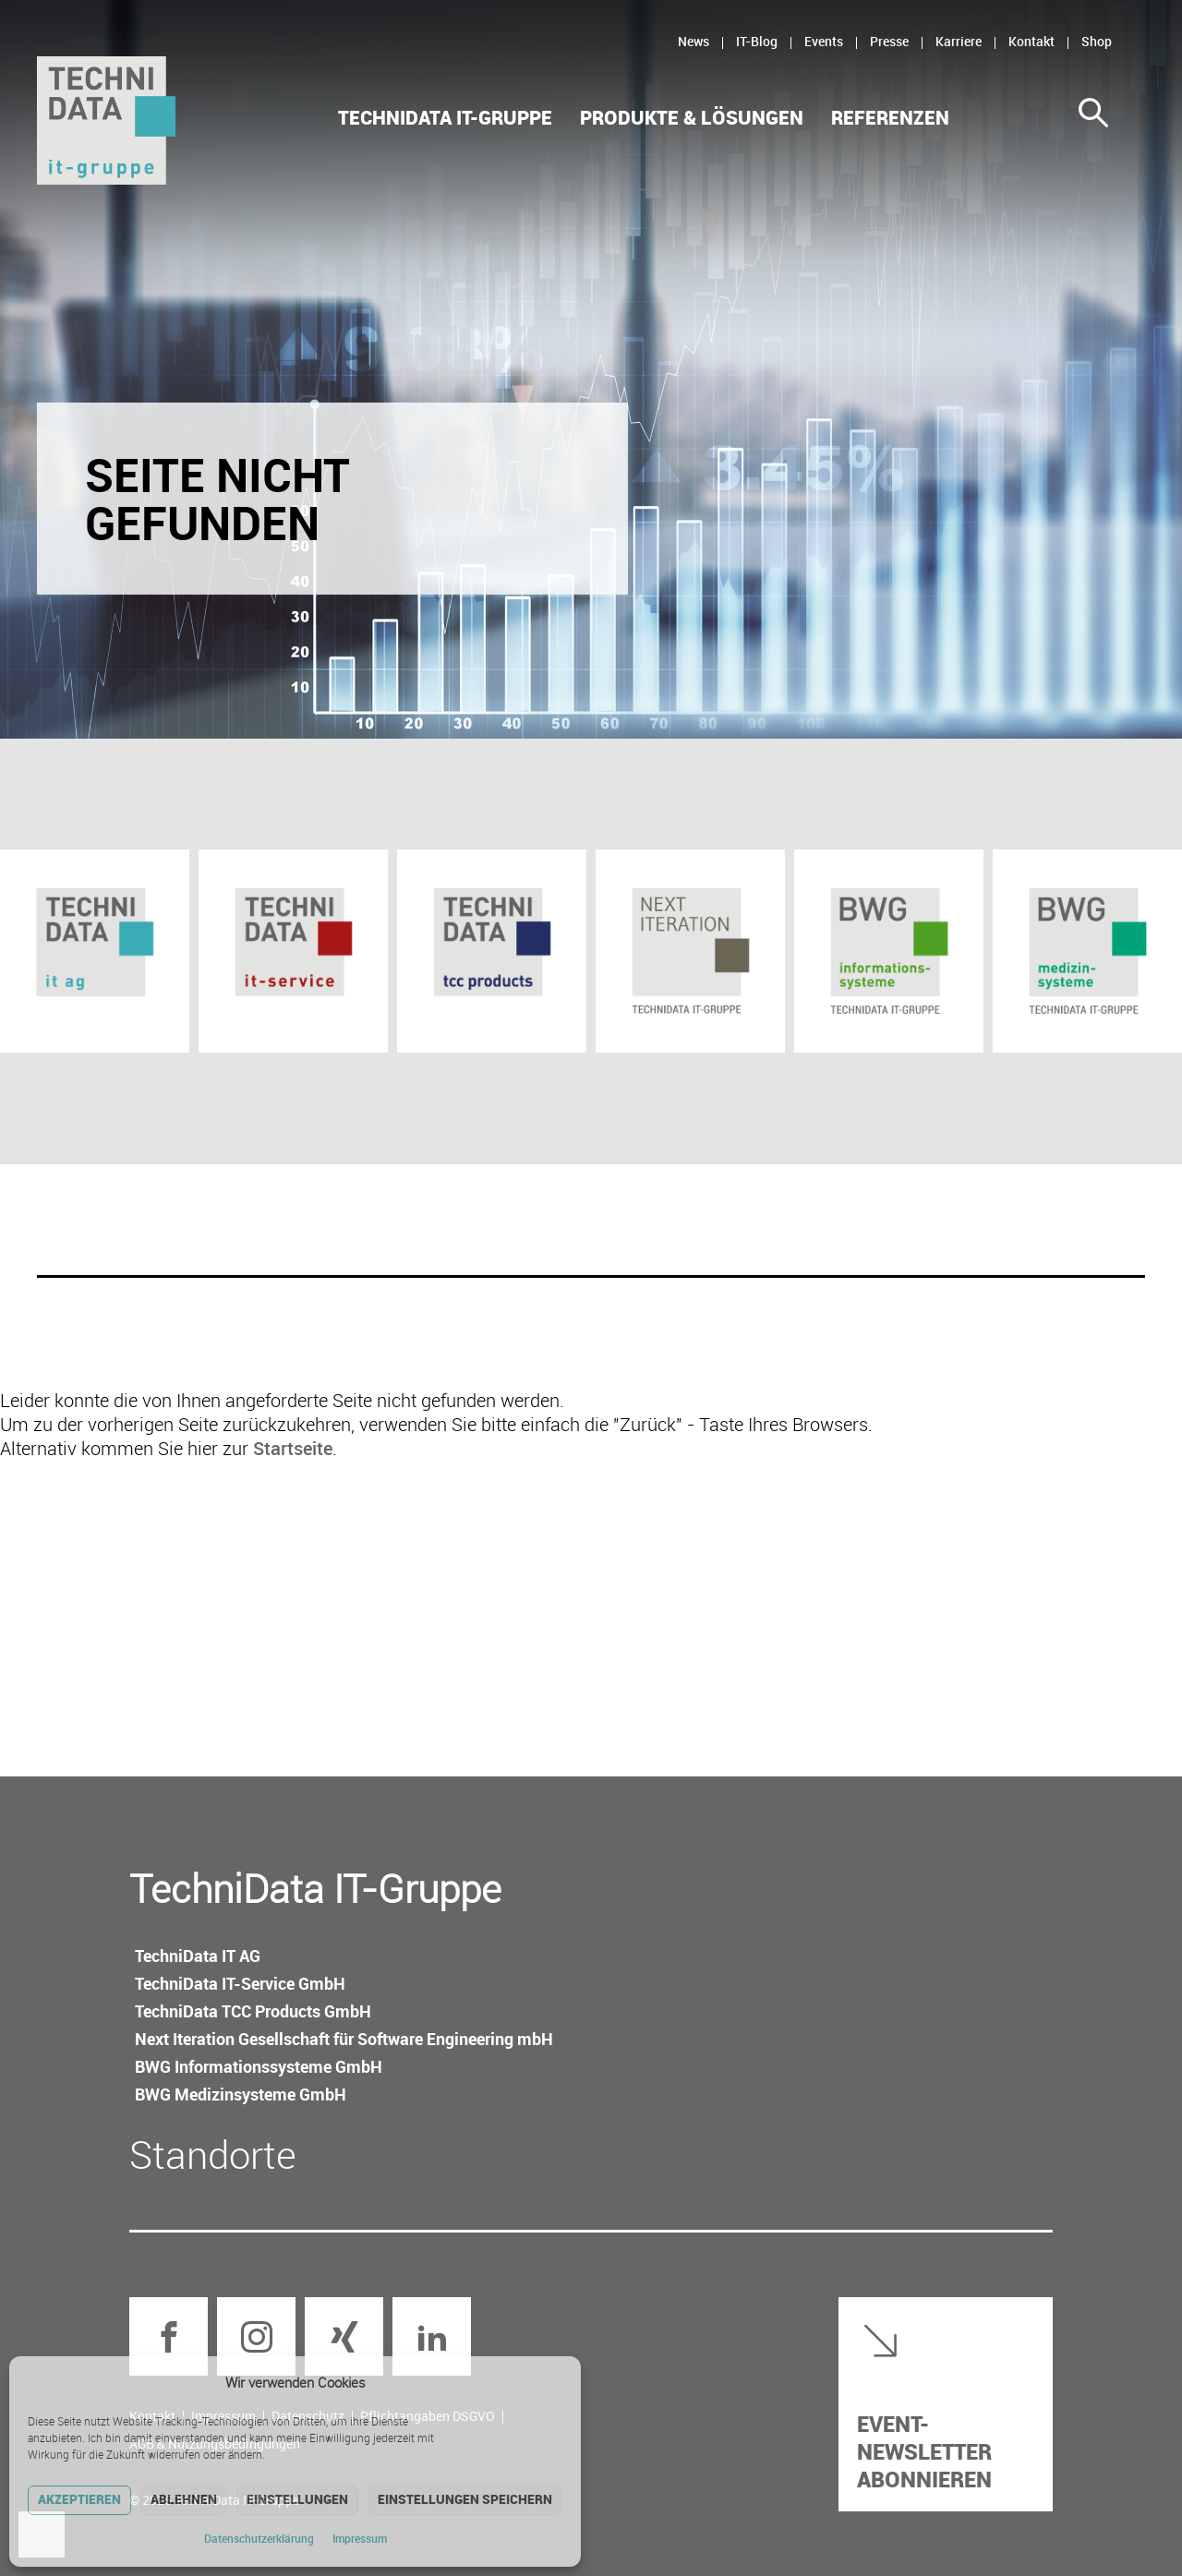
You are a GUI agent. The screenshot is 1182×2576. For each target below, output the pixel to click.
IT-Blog (757, 41)
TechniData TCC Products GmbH (253, 2011)
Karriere (958, 41)
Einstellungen (297, 2499)
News (693, 41)
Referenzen (890, 117)
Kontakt (1031, 41)
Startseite (292, 1448)
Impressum (359, 2538)
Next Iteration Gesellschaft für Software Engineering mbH (344, 2039)
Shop (1096, 41)
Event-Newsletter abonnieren (924, 2451)
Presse (889, 41)
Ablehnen (184, 2499)
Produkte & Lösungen (691, 117)
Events (823, 41)
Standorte (212, 2154)
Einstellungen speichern (465, 2499)
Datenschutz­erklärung (259, 2538)
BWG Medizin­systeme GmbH (240, 2094)
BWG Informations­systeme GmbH (258, 2066)
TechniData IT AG (197, 1955)
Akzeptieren (79, 2499)
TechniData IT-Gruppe (445, 117)
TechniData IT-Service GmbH (240, 1983)
